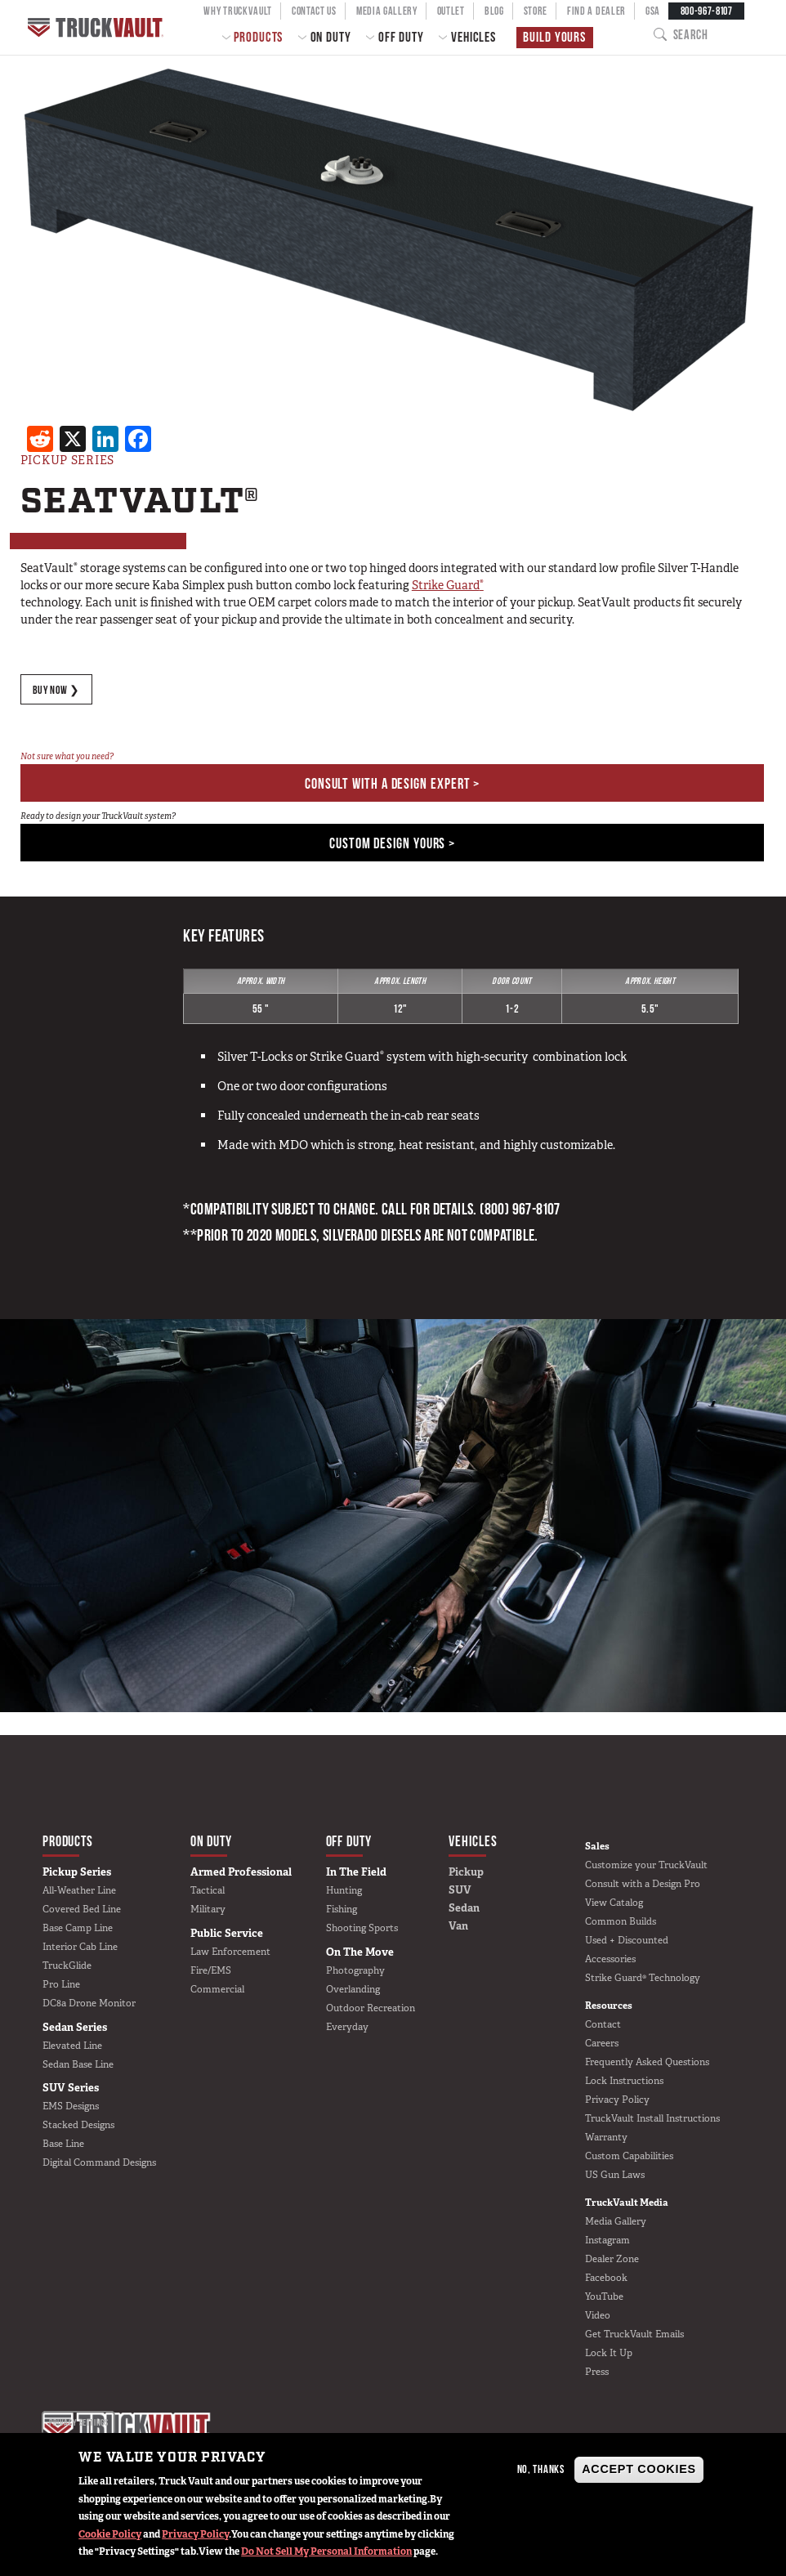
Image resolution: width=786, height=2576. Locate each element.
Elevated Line (72, 2045)
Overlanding (353, 1989)
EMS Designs (70, 2106)
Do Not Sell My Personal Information (326, 2551)
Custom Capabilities (629, 2156)
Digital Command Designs (99, 2163)
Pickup (466, 1873)
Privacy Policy (195, 2534)
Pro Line (61, 1985)
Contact (603, 2025)
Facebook (606, 2278)
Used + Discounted (626, 1941)
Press (597, 2372)
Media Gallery (387, 10)
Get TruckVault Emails (634, 2334)
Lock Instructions (624, 2081)
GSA (652, 10)
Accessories (610, 1959)
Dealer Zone (612, 2259)
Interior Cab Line (80, 1947)
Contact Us (314, 10)
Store (535, 10)
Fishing (341, 1909)
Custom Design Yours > (392, 844)
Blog (494, 10)
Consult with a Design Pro (642, 1883)
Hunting (344, 1891)
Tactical (207, 1891)
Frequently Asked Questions (647, 2062)
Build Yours (554, 36)
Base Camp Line (77, 1928)
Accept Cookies (639, 2468)
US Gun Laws (615, 2175)
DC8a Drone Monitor (89, 2003)
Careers (602, 2044)
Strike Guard (448, 585)
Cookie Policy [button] (109, 2534)
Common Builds (620, 1921)
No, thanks (541, 2468)
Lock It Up (608, 2353)
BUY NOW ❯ (57, 689)
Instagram (607, 2240)
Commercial (217, 1989)
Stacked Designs (78, 2125)
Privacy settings (78, 2422)
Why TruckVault (237, 10)
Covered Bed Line (81, 1909)
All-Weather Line (79, 1891)
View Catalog (614, 1902)
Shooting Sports (362, 1928)
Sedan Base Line (78, 2064)
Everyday (347, 2026)
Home (95, 27)
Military (208, 1909)
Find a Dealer (596, 10)
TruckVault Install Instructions (652, 2119)
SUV (460, 1891)
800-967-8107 (707, 10)
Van (458, 1927)
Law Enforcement (230, 1951)
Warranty (606, 2137)
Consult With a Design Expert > (392, 784)
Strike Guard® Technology (642, 1978)
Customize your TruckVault (646, 1865)
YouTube (604, 2297)
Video (597, 2316)
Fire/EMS (210, 1970)
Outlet (451, 10)
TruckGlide (67, 1966)
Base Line (63, 2144)
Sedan (464, 1909)
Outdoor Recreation (370, 2008)
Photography (355, 1970)
